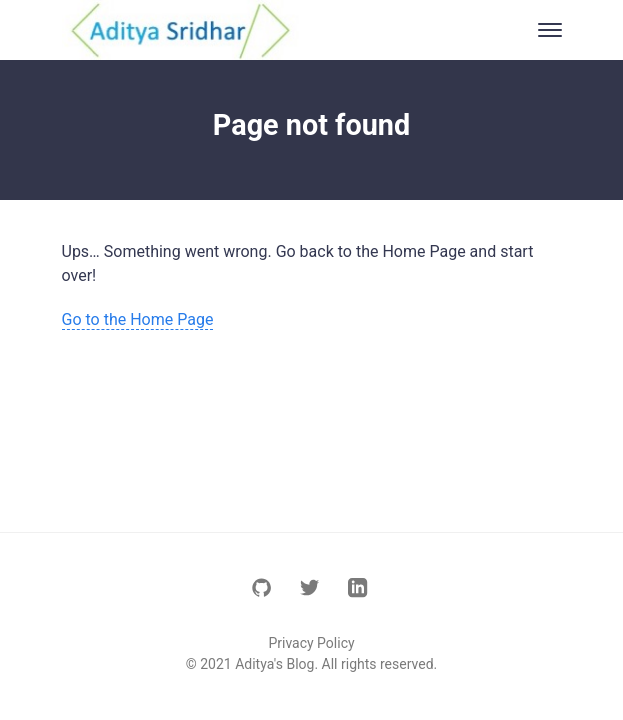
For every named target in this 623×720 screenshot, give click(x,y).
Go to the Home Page (138, 319)
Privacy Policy (311, 643)
